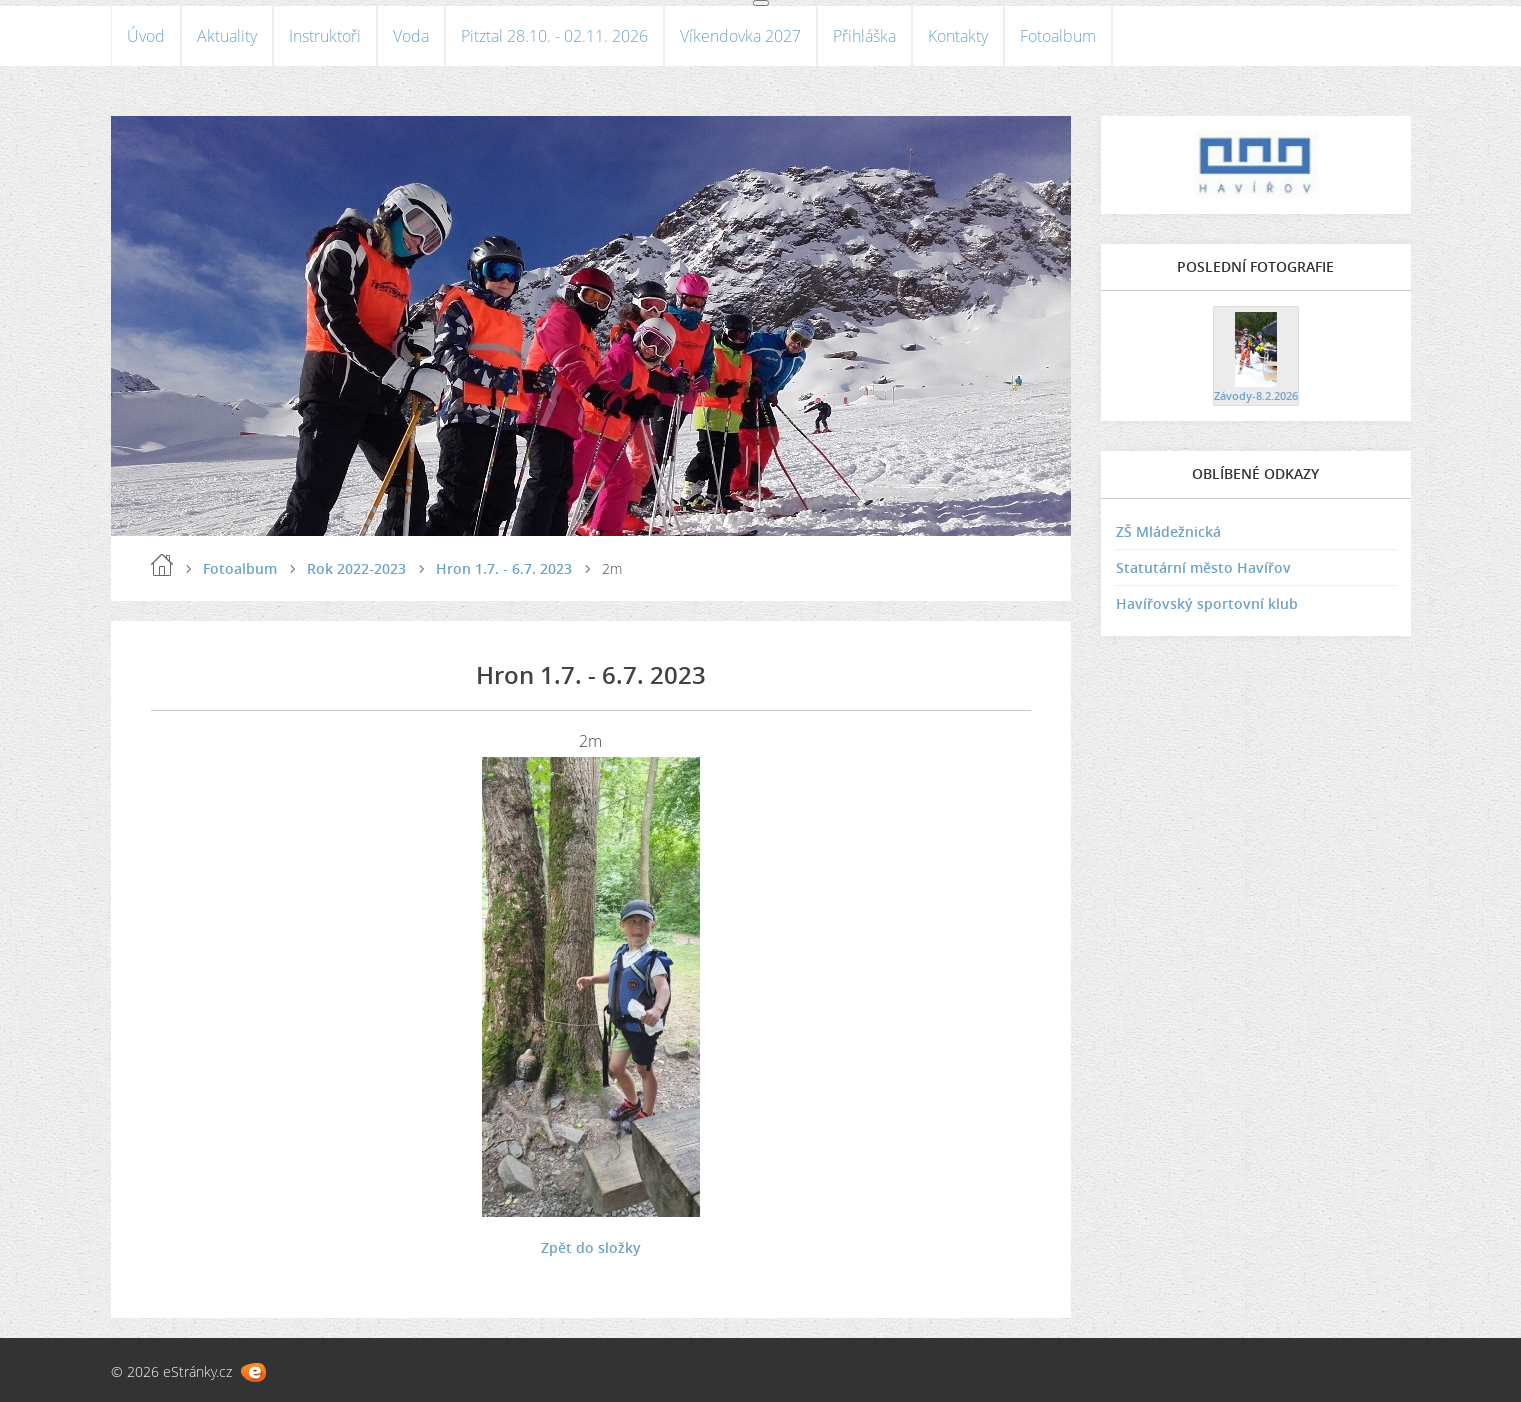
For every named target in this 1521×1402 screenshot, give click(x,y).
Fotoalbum (1058, 36)
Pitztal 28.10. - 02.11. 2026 (554, 36)
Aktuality (227, 36)
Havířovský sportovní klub (1207, 603)
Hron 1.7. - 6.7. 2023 (504, 568)
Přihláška (864, 36)
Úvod (146, 36)
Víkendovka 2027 (740, 36)
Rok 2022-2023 (356, 568)
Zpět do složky (591, 1247)
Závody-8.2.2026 (1256, 395)
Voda (411, 36)
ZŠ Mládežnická (1168, 531)
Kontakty (958, 36)
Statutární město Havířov (1203, 567)
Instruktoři (325, 36)
